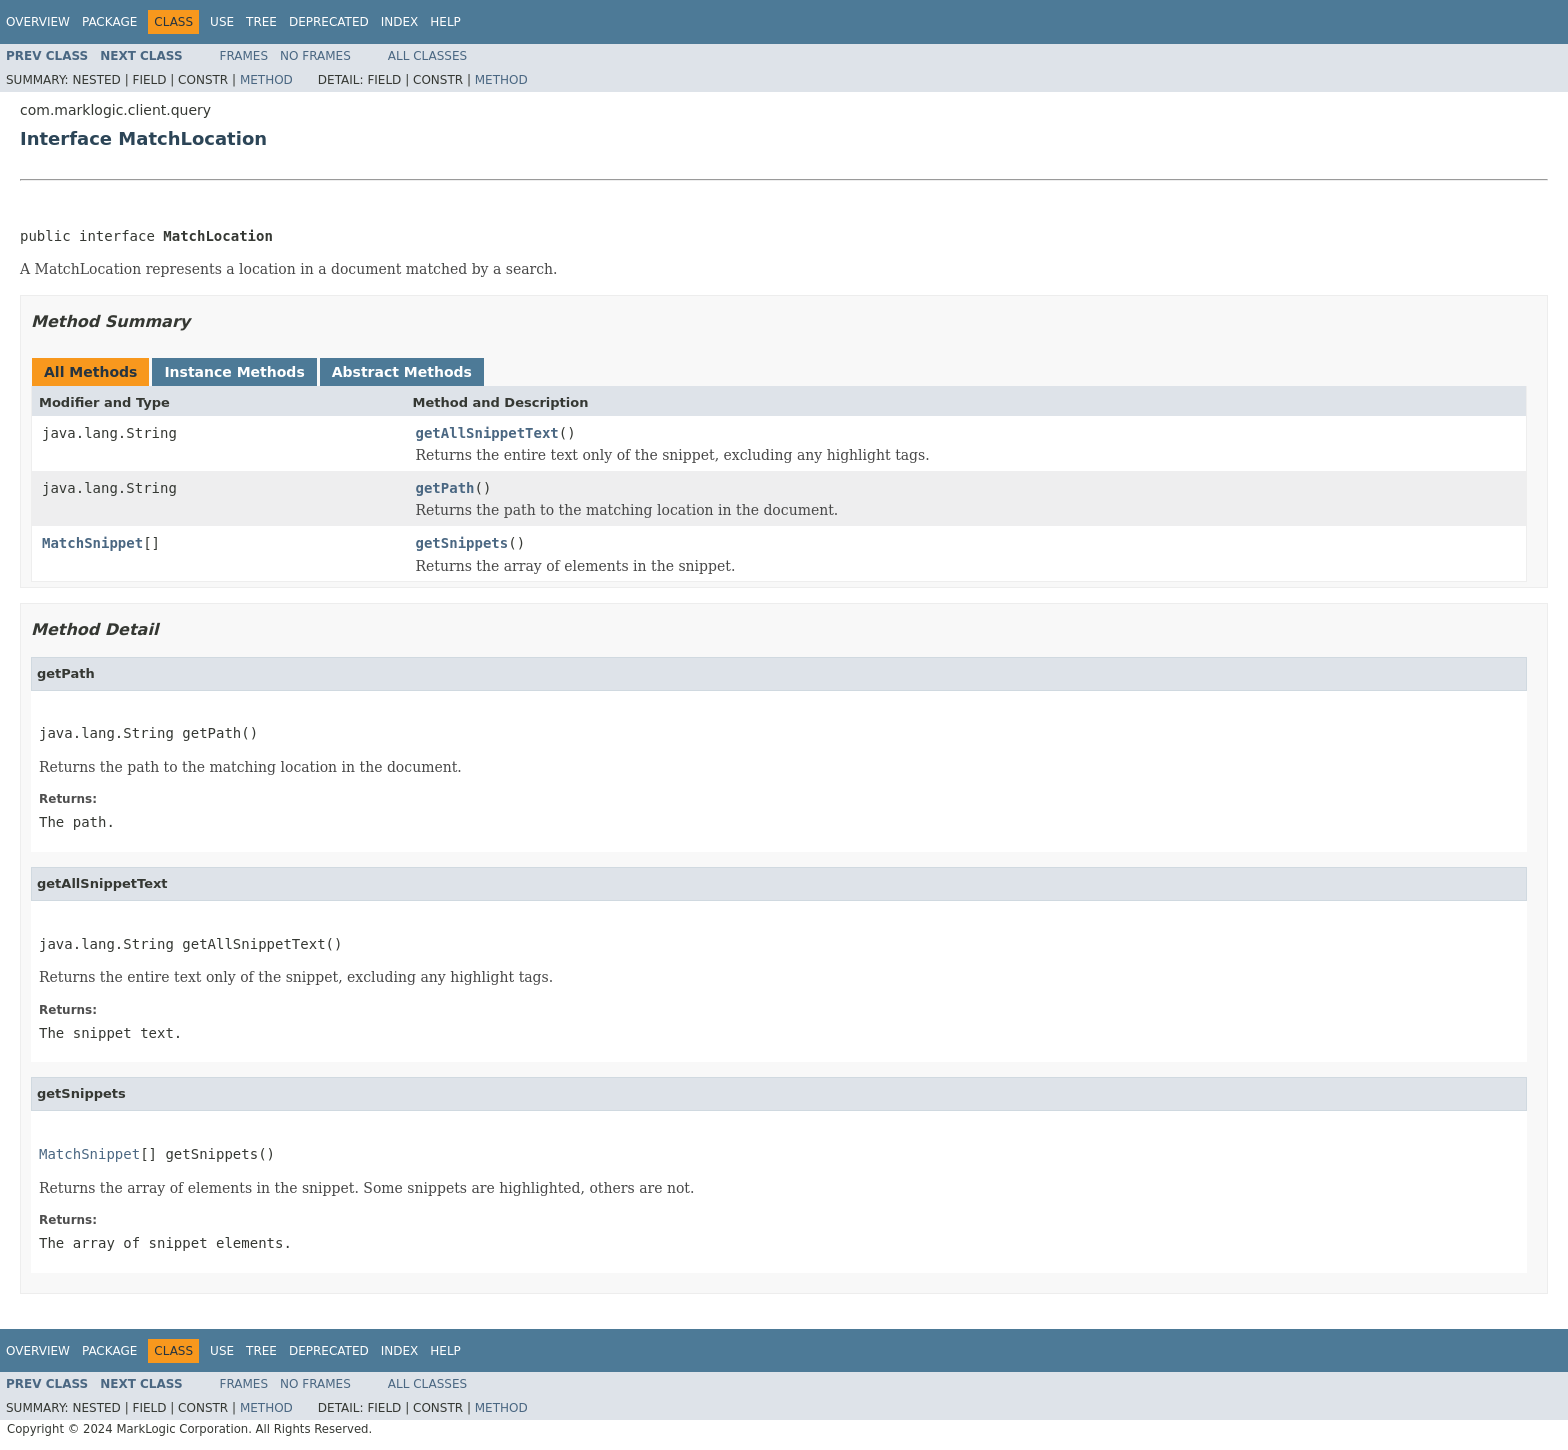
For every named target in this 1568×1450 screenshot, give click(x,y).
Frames (244, 56)
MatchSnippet (92, 543)
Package (109, 22)
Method (266, 80)
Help (445, 22)
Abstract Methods (402, 372)
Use (222, 22)
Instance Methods (234, 372)
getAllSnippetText (487, 433)
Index (400, 22)
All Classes (427, 56)
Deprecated (329, 22)
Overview (38, 22)
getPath (445, 488)
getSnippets (462, 543)
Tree (261, 22)
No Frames (315, 56)
